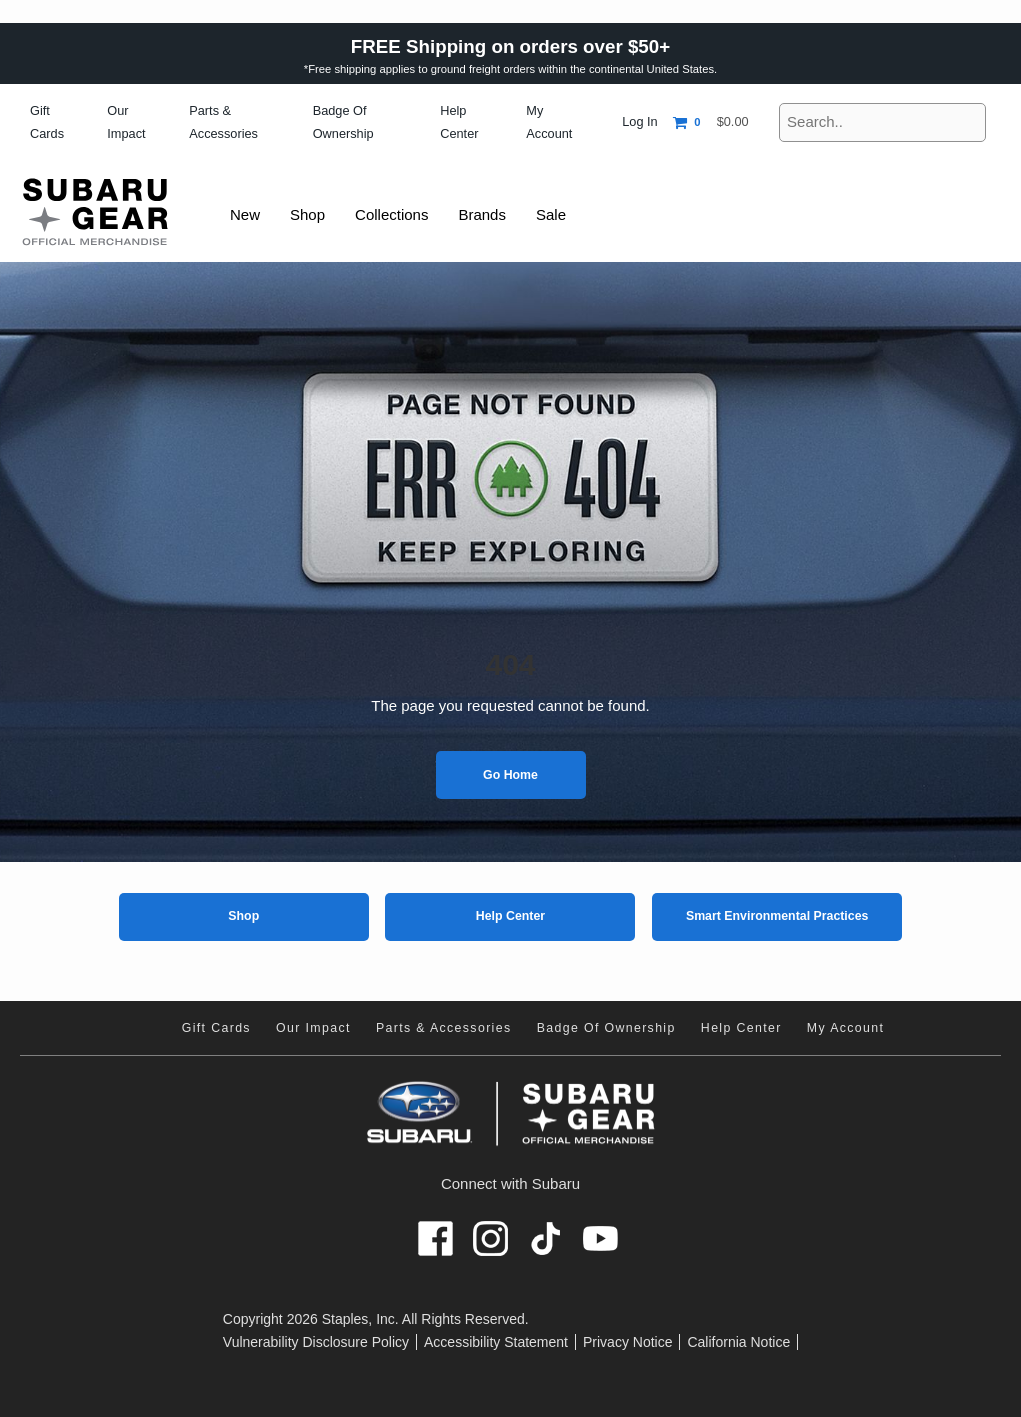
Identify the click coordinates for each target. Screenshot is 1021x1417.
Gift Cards (216, 1028)
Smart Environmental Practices (777, 916)
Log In (639, 121)
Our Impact (313, 1028)
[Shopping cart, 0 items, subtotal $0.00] (711, 122)
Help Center (510, 916)
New (246, 214)
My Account (845, 1028)
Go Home (510, 775)
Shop (243, 916)
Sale (561, 214)
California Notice (738, 1342)
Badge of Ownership (606, 1028)
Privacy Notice (627, 1342)
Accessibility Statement (496, 1342)
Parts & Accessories (444, 1028)
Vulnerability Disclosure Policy (316, 1342)
